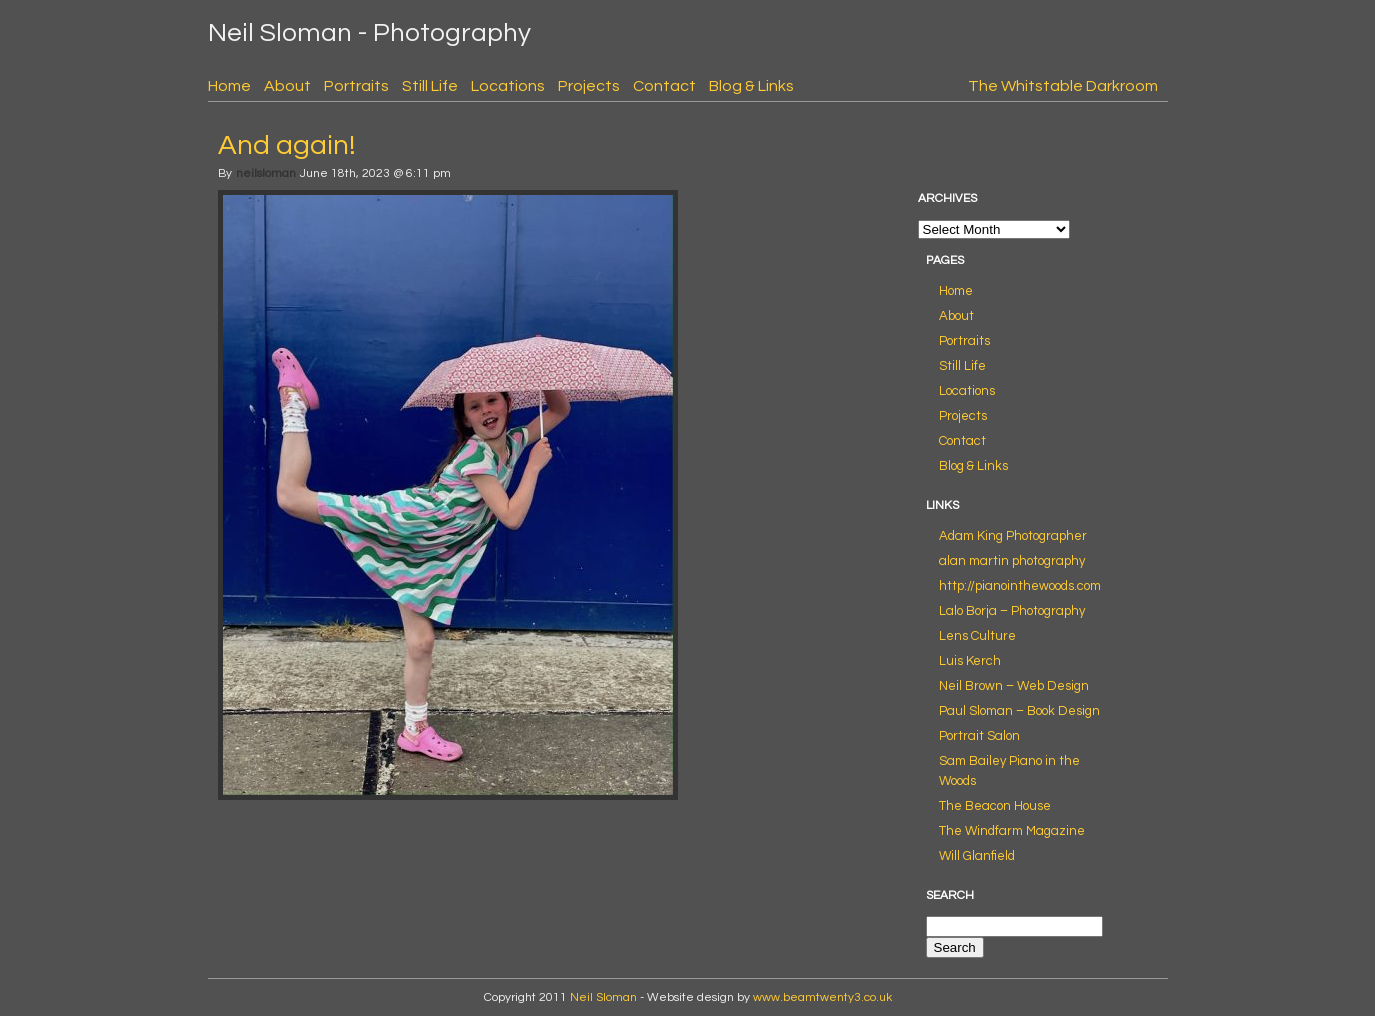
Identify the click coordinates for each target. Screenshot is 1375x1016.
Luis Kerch (970, 661)
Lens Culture (977, 636)
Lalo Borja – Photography (1012, 611)
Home (229, 86)
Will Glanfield (977, 856)
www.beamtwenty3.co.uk (822, 997)
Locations (508, 86)
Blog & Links (751, 86)
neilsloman (266, 173)
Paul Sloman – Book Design (1019, 711)
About (287, 86)
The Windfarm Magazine (1012, 831)
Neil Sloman (603, 997)
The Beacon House (995, 806)
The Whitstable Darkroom (1063, 86)
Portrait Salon (979, 736)
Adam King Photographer (1013, 536)
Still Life (430, 86)
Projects (589, 86)
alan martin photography (1012, 561)
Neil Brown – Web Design (1014, 686)
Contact (664, 86)
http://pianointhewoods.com (1020, 586)
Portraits (356, 86)
